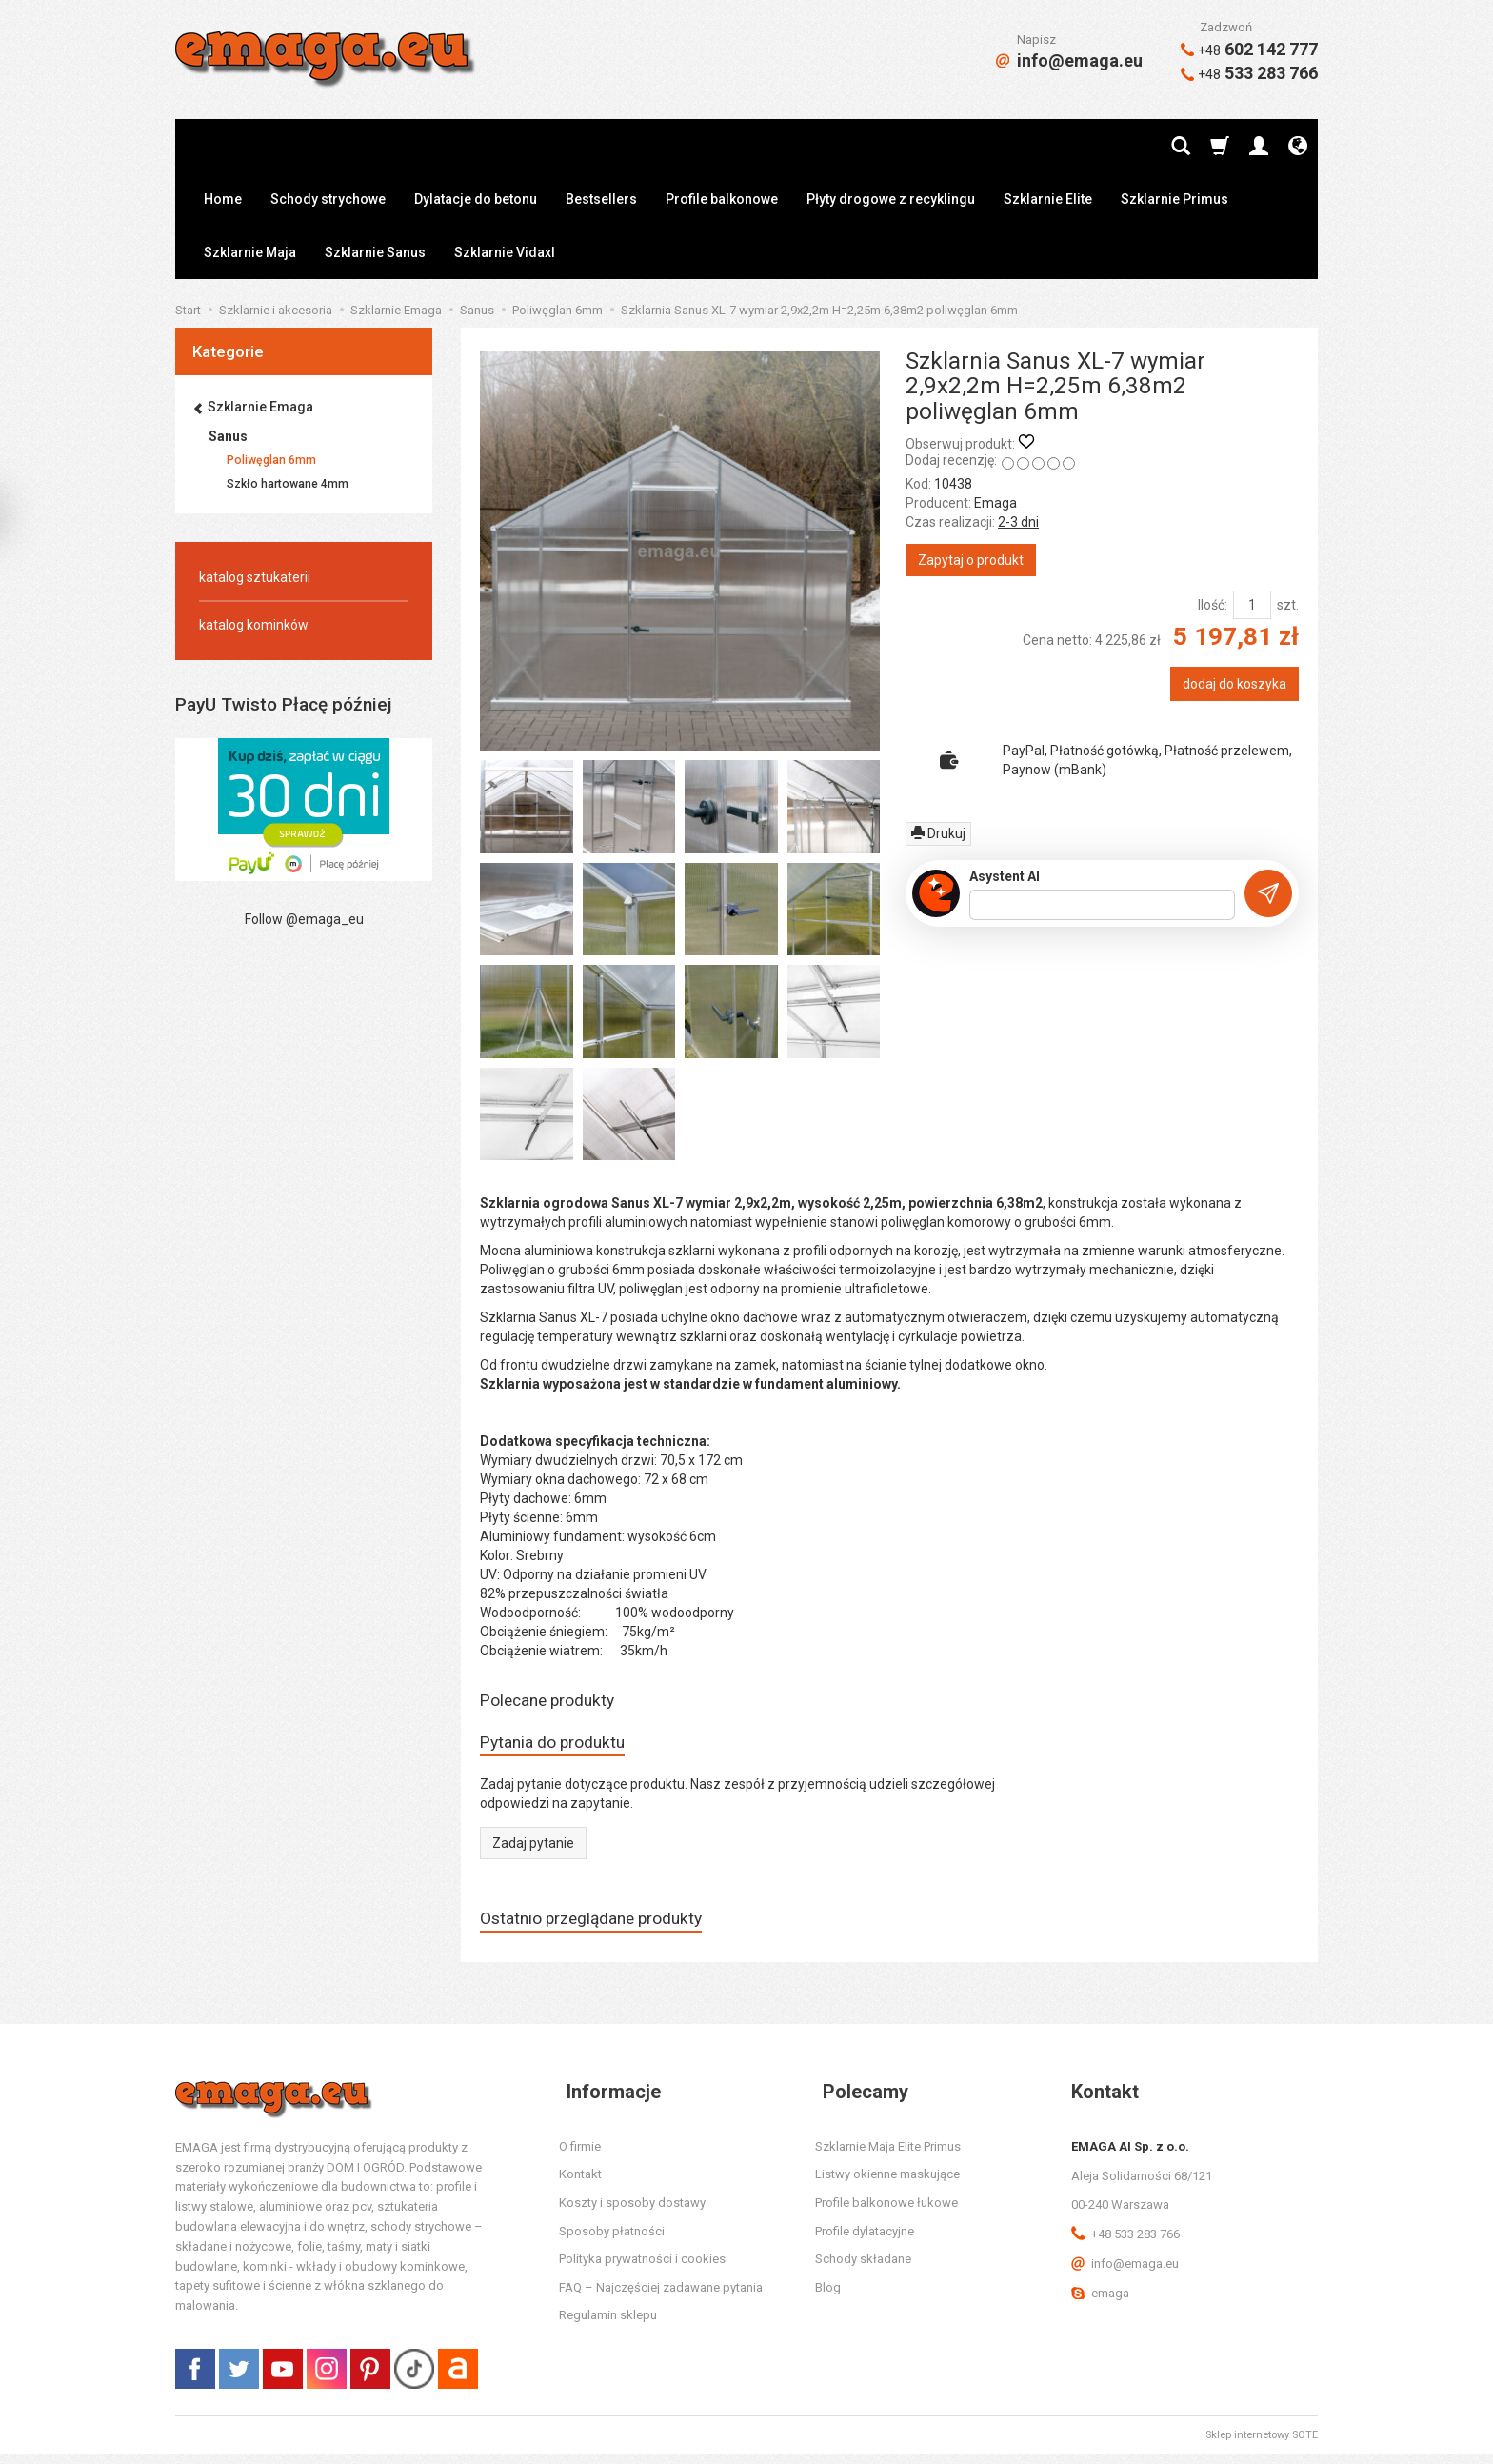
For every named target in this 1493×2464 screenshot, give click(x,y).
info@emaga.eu (1069, 60)
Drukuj (938, 833)
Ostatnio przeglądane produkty (604, 1925)
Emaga (995, 503)
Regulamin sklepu (608, 2324)
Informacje (606, 2100)
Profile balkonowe (722, 199)
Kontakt (580, 2183)
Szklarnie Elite (1048, 199)
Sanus (228, 436)
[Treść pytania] (1102, 905)
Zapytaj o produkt (971, 560)
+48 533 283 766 (1125, 2243)
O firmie (580, 2155)
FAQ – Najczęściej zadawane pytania (661, 2296)
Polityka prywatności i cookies (642, 2268)
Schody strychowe (328, 199)
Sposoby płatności (612, 2240)
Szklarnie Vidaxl (504, 252)
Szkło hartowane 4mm (287, 484)
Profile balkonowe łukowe (886, 2212)
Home (223, 199)
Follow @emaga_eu (304, 919)
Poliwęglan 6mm (271, 460)
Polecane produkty (556, 1702)
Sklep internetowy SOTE (1261, 2444)
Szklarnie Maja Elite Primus (888, 2155)
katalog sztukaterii (254, 577)
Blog (828, 2296)
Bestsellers (601, 199)
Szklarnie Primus (1174, 199)
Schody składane (863, 2268)
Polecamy (858, 2100)
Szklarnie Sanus (375, 252)
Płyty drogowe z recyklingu (890, 199)
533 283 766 (1249, 73)
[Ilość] (1252, 605)
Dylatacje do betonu (475, 199)
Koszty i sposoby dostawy (632, 2212)
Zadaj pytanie (533, 1848)
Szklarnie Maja (250, 252)
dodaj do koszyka (1234, 683)
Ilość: (1212, 604)
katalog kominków (254, 624)
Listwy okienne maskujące (887, 2183)
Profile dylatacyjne (864, 2240)
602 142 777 (1249, 49)
